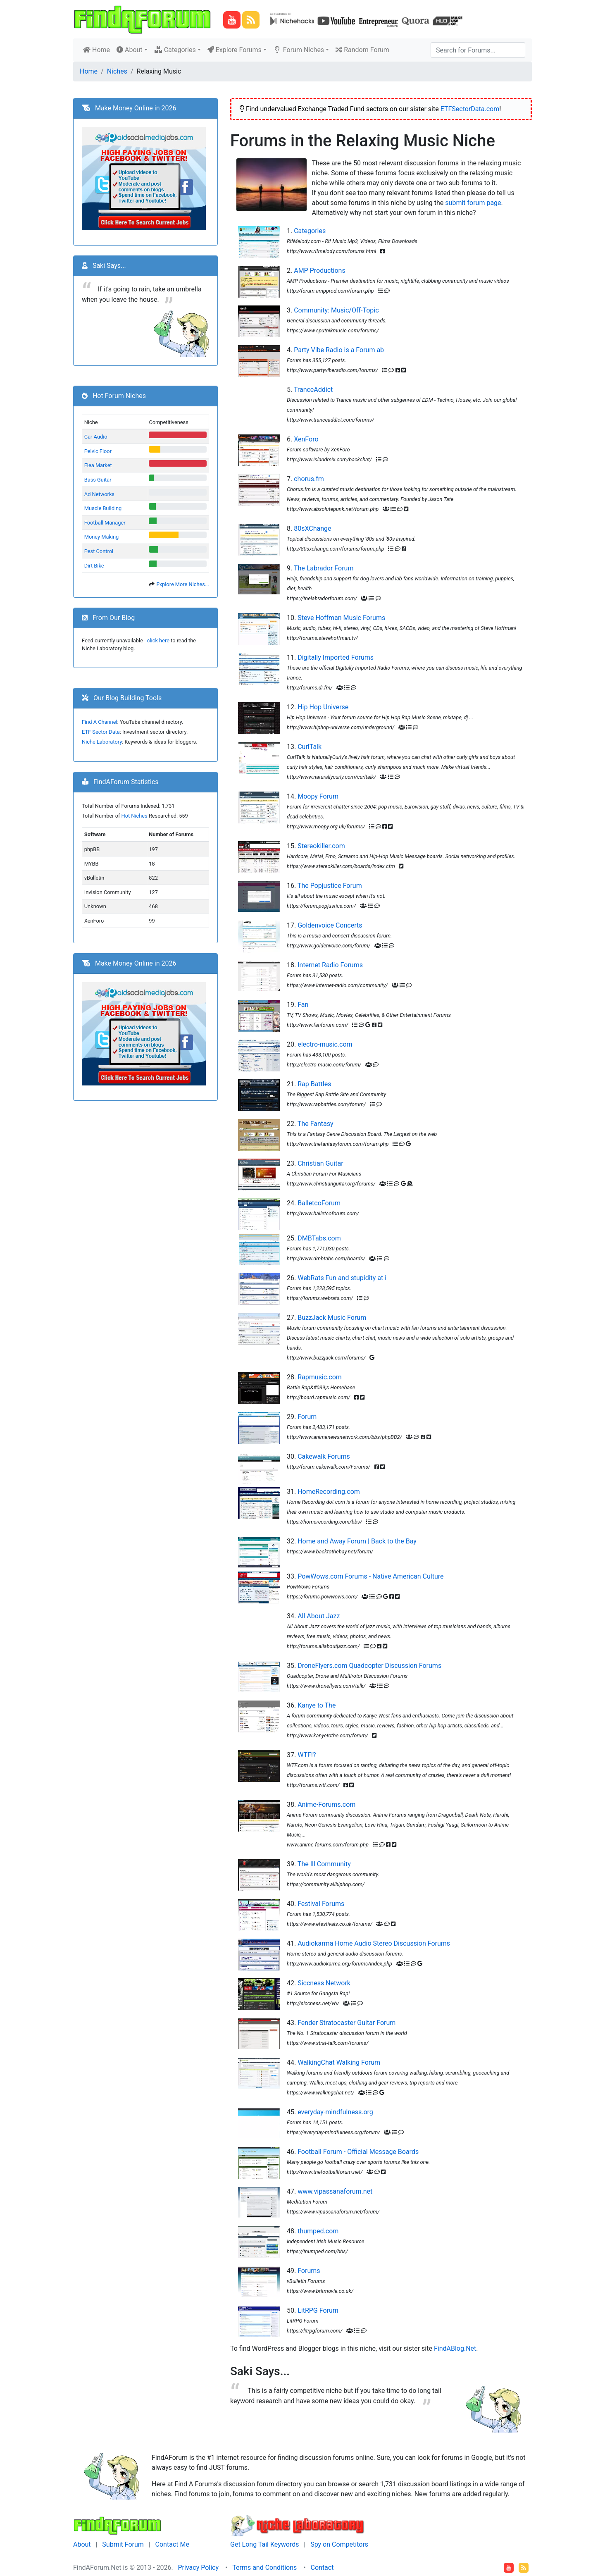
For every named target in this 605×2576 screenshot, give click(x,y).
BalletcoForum (319, 1203)
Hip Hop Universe (323, 707)
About (82, 2544)
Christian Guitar (320, 1163)
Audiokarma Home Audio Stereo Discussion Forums (374, 1943)
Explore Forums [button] (234, 50)
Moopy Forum (318, 796)
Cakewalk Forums (324, 1456)
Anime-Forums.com (326, 1804)
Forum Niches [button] (298, 50)
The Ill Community (324, 1864)
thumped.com (318, 2231)
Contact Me (172, 2544)
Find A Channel (99, 722)
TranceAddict (313, 390)
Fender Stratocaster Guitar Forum (346, 2023)
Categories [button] (175, 50)
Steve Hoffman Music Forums (341, 618)
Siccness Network (324, 1983)
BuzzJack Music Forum (332, 1317)
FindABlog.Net (455, 2348)
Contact (322, 2567)
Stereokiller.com (321, 846)
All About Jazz (319, 1616)
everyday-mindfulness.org (335, 2112)
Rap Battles (314, 1084)
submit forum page (473, 203)
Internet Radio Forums (330, 965)
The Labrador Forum (324, 568)
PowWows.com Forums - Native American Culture (370, 1576)
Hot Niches (134, 816)
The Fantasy (315, 1124)
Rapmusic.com (320, 1377)
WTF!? (307, 1755)
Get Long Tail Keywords (264, 2544)
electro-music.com (325, 1044)
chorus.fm (309, 479)
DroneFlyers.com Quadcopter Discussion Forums (369, 1666)
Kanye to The (317, 1705)
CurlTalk (310, 747)
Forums (309, 2271)
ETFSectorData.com (470, 109)
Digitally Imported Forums (336, 657)
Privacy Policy (198, 2567)
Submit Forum (123, 2544)
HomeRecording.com (329, 1492)
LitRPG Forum (318, 2310)
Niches (117, 71)
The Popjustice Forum (330, 886)
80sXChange (312, 528)
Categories (310, 231)
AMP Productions (319, 270)
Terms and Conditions (264, 2567)
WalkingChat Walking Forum (339, 2062)
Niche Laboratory (102, 742)
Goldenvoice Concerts (330, 925)
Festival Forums (321, 1904)
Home (98, 49)
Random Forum (362, 50)
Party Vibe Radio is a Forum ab (339, 350)
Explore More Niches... (182, 584)
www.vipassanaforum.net (335, 2191)
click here (158, 640)
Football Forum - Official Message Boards (358, 2152)
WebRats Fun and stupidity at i (342, 1278)
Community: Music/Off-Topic (336, 310)
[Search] (478, 50)
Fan (303, 1005)
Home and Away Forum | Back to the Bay (357, 1541)
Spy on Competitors (339, 2544)
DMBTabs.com (319, 1238)
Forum (307, 1417)
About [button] (130, 50)
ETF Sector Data (101, 732)
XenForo (306, 439)
